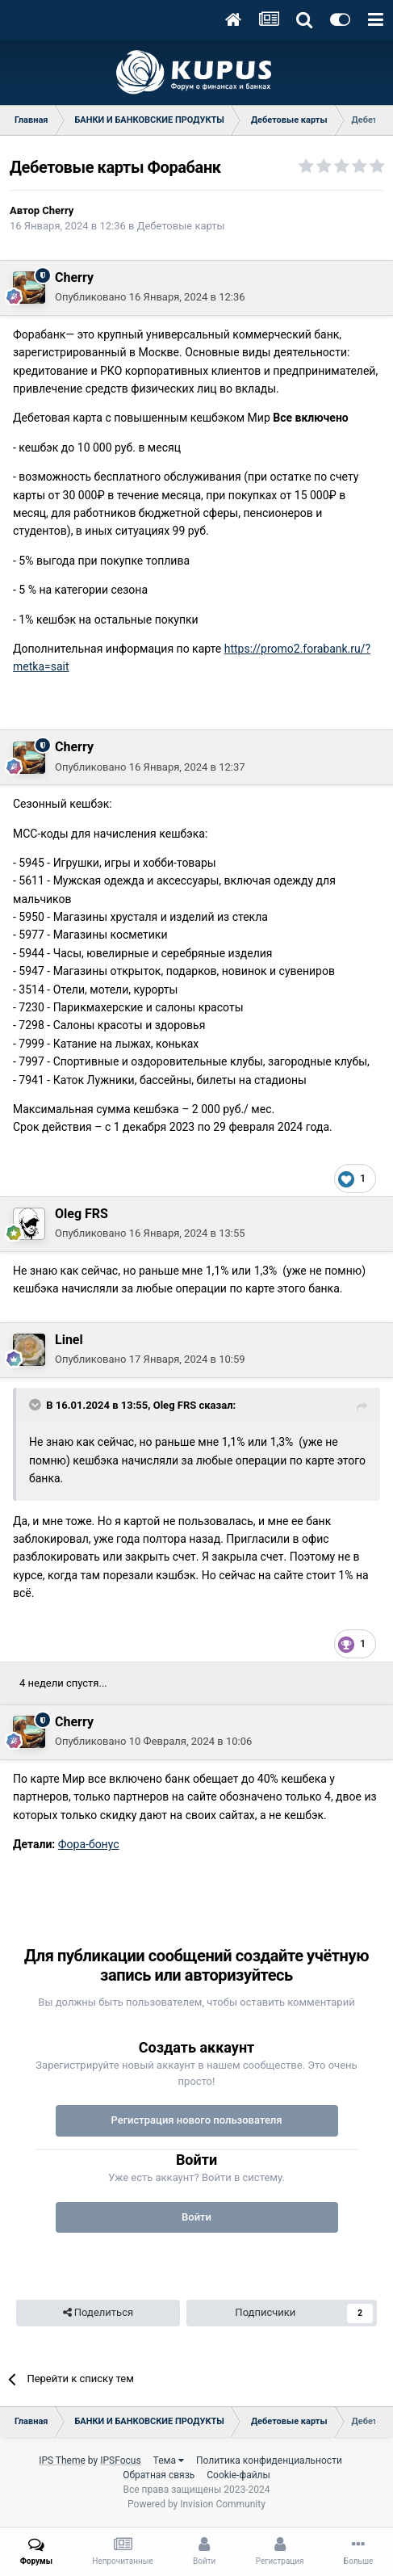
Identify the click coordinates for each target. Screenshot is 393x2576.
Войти (196, 2217)
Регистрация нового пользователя (196, 2120)
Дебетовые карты (181, 226)
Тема (168, 2460)
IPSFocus (120, 2460)
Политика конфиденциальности (269, 2460)
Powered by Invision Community (196, 2504)
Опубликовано (150, 297)
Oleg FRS (81, 1213)
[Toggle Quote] (36, 1404)
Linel (69, 1339)
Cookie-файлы (238, 2475)
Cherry (57, 210)
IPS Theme (62, 2460)
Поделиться (98, 2313)
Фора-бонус (88, 1844)
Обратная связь (158, 2475)
